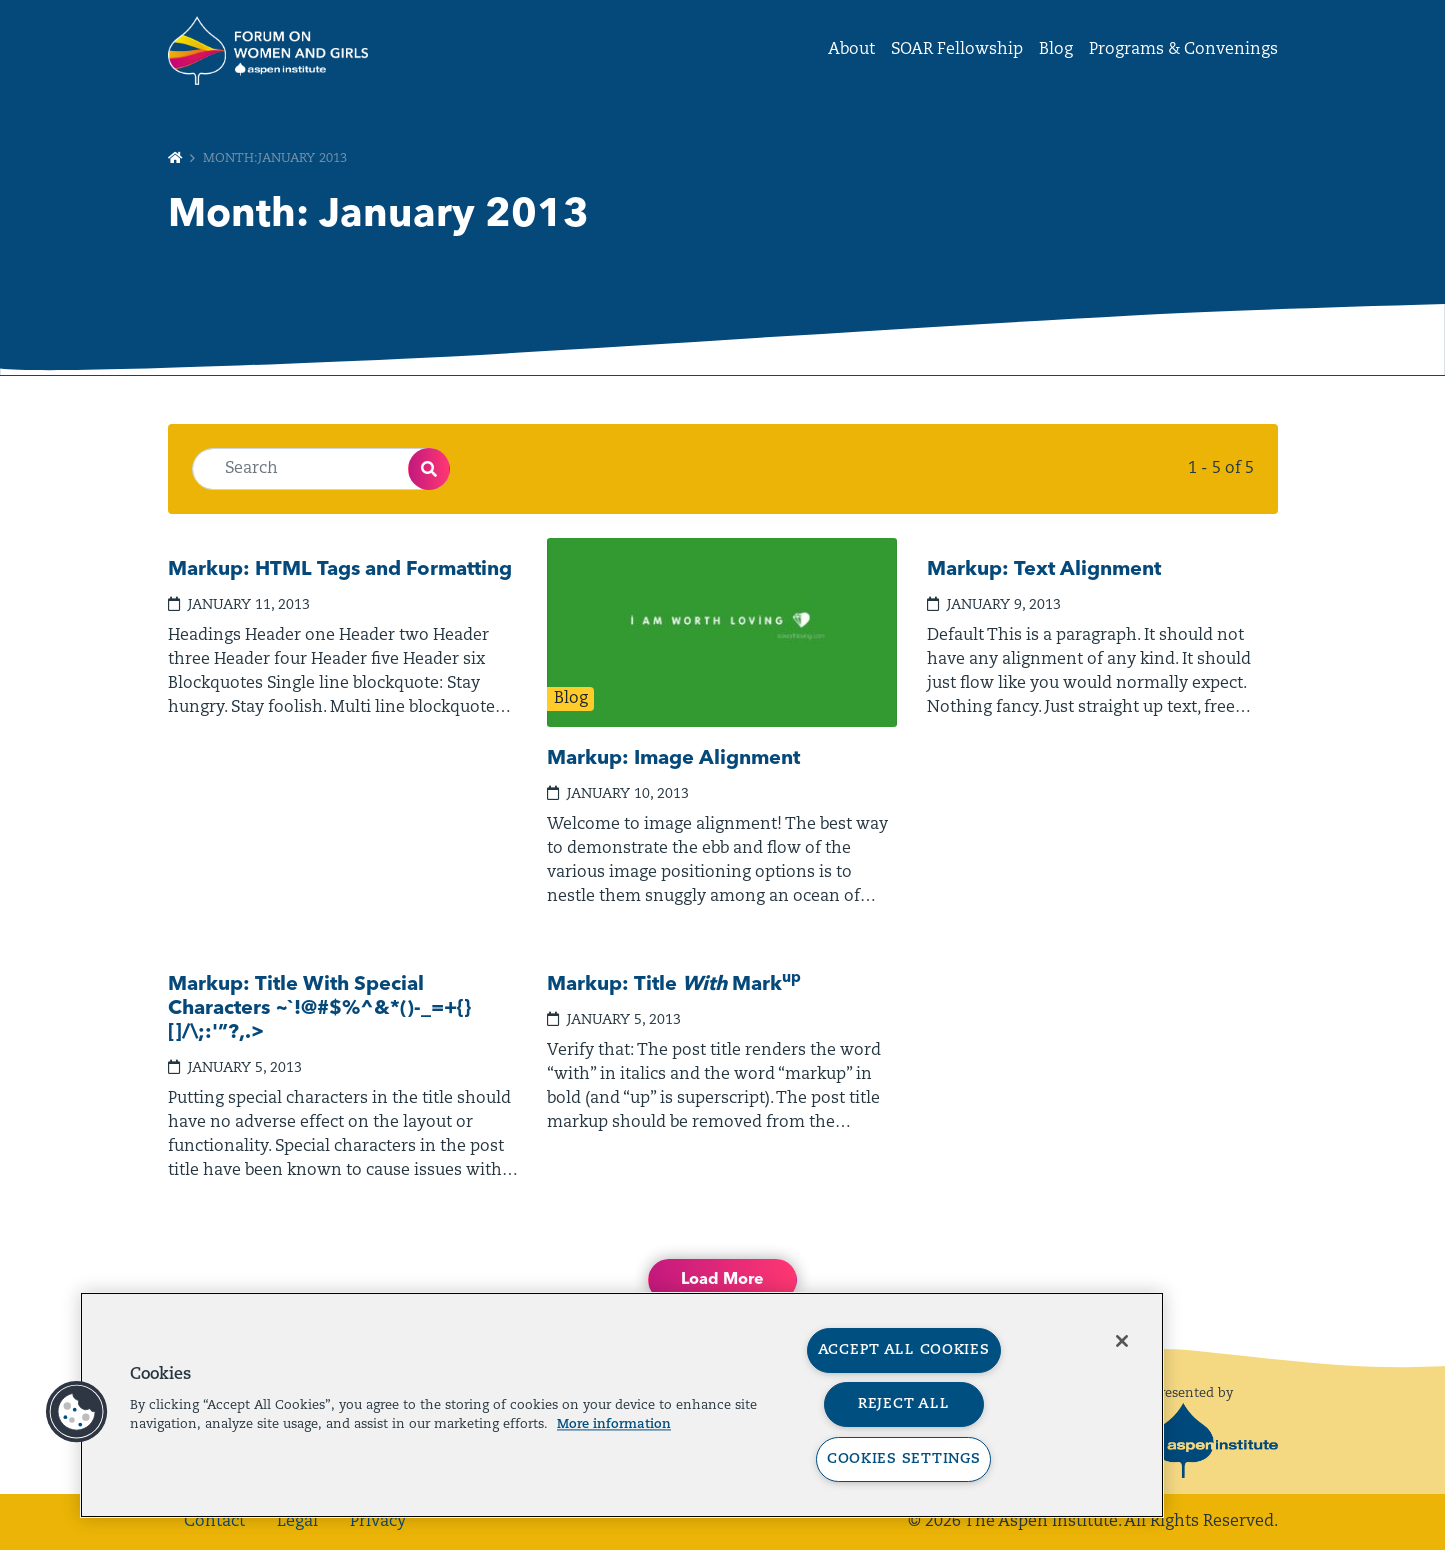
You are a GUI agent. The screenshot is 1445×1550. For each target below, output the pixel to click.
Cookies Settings (904, 1459)
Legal (297, 1522)
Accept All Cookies (904, 1350)
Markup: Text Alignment (1044, 570)
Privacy (378, 1522)
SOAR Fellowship (957, 50)
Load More (722, 1280)
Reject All (903, 1404)
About (851, 50)
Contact (214, 1522)
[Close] (1122, 1341)
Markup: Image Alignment (673, 759)
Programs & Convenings (1183, 50)
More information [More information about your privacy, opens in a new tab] (614, 1424)
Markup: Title (674, 985)
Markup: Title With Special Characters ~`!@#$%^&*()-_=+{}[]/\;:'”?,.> (319, 1009)
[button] (77, 1412)
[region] (622, 1405)
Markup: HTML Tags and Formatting (340, 570)
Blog (1056, 50)
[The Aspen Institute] (1215, 1441)
